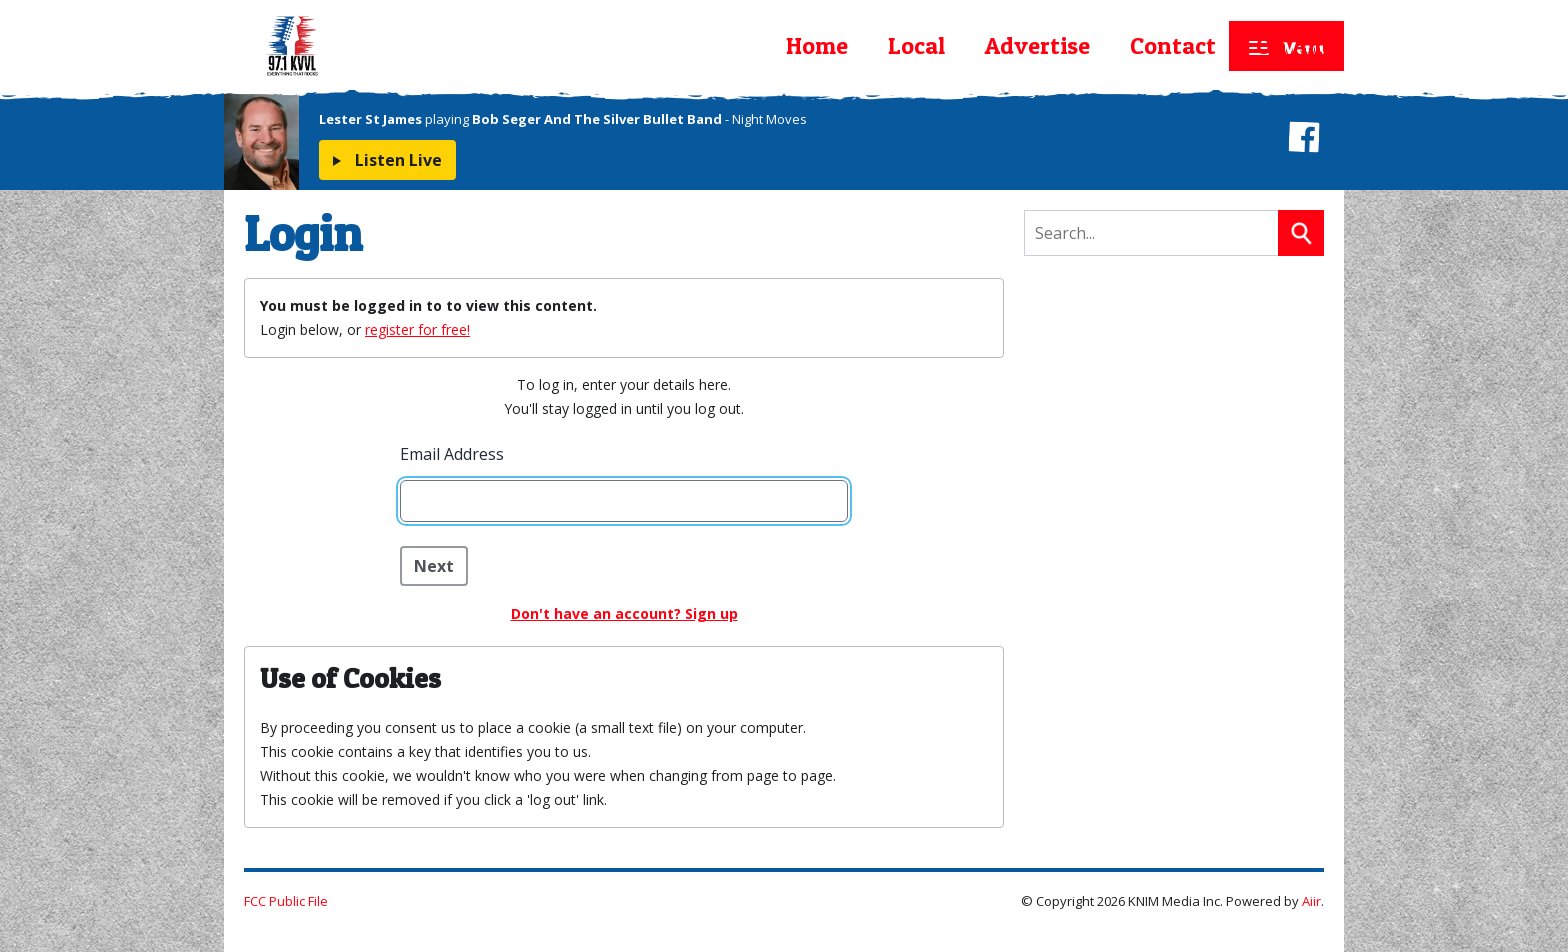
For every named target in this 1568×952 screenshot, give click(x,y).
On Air (1290, 45)
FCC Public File (286, 901)
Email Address (452, 454)
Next (434, 566)
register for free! (417, 329)
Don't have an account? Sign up (624, 613)
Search (1301, 233)
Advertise (1037, 45)
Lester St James (370, 119)
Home (817, 45)
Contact (1173, 45)
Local (916, 45)
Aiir (1311, 901)
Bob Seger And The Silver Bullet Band (597, 119)
